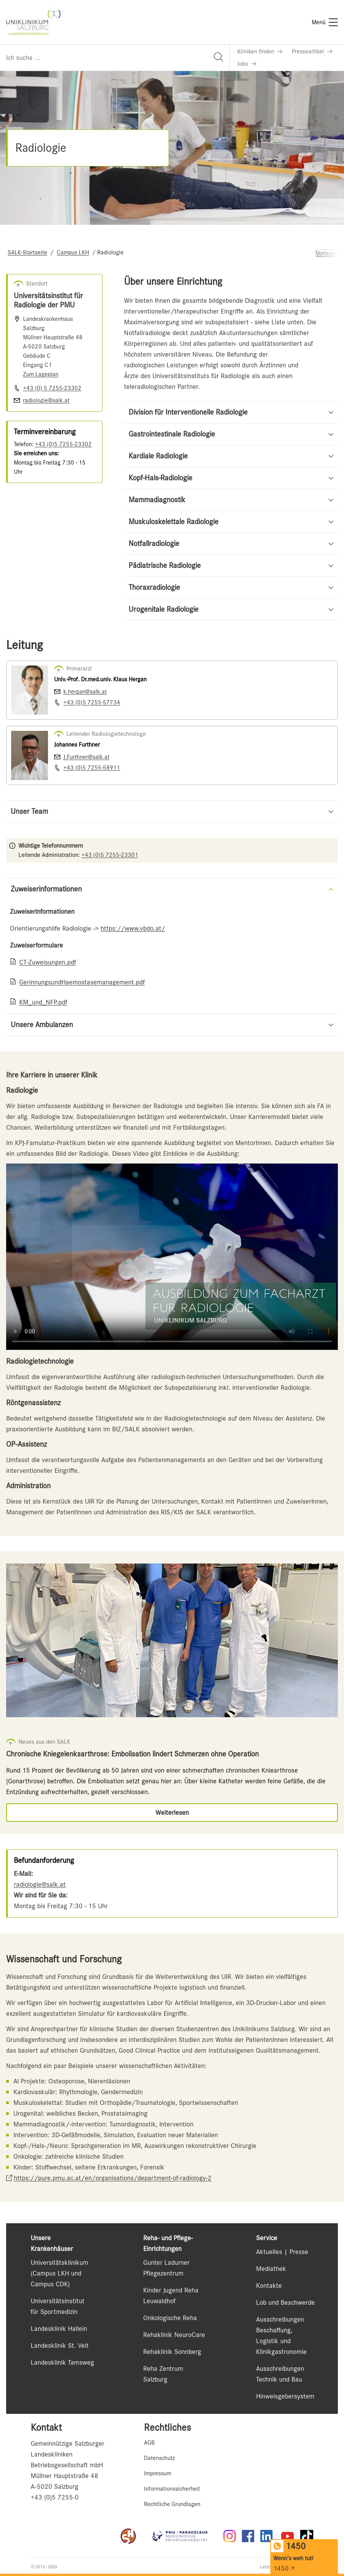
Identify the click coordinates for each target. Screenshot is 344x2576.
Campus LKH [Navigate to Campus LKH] (73, 252)
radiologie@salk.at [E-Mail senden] (46, 400)
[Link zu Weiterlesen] (172, 1812)
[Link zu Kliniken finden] (260, 51)
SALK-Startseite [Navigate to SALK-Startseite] (27, 252)
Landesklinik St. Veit (60, 2345)
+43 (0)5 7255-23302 (63, 444)
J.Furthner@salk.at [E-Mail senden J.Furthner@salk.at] (86, 757)
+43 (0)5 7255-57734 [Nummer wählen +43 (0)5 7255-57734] (91, 702)
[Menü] (325, 22)
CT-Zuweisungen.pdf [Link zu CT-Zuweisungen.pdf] (47, 962)
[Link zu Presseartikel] (312, 51)
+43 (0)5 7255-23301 (109, 854)
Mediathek (271, 2268)
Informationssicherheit (172, 2488)
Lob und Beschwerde (285, 2302)
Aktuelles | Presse (282, 2252)
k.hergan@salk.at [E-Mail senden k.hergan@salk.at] (85, 691)
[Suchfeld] (114, 57)
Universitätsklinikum (59, 2262)
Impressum (157, 2473)
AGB (149, 2442)
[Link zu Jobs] (246, 63)
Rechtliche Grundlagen (172, 2504)
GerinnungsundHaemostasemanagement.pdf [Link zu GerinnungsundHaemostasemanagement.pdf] (82, 982)
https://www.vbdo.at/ (133, 928)
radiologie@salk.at (40, 1884)
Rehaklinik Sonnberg (172, 2351)
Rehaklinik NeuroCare (174, 2335)
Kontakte (269, 2285)
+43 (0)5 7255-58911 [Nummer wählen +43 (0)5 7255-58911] (91, 767)
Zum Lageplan (40, 374)
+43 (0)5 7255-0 (55, 2497)
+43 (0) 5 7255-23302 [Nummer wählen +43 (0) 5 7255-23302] (52, 388)
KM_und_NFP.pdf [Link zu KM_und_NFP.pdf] (43, 1002)
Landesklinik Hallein (59, 2328)
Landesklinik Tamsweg (62, 2362)
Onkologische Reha (170, 2318)
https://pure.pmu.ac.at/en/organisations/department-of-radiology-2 (113, 2178)
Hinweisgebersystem (285, 2396)
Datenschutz (159, 2458)
